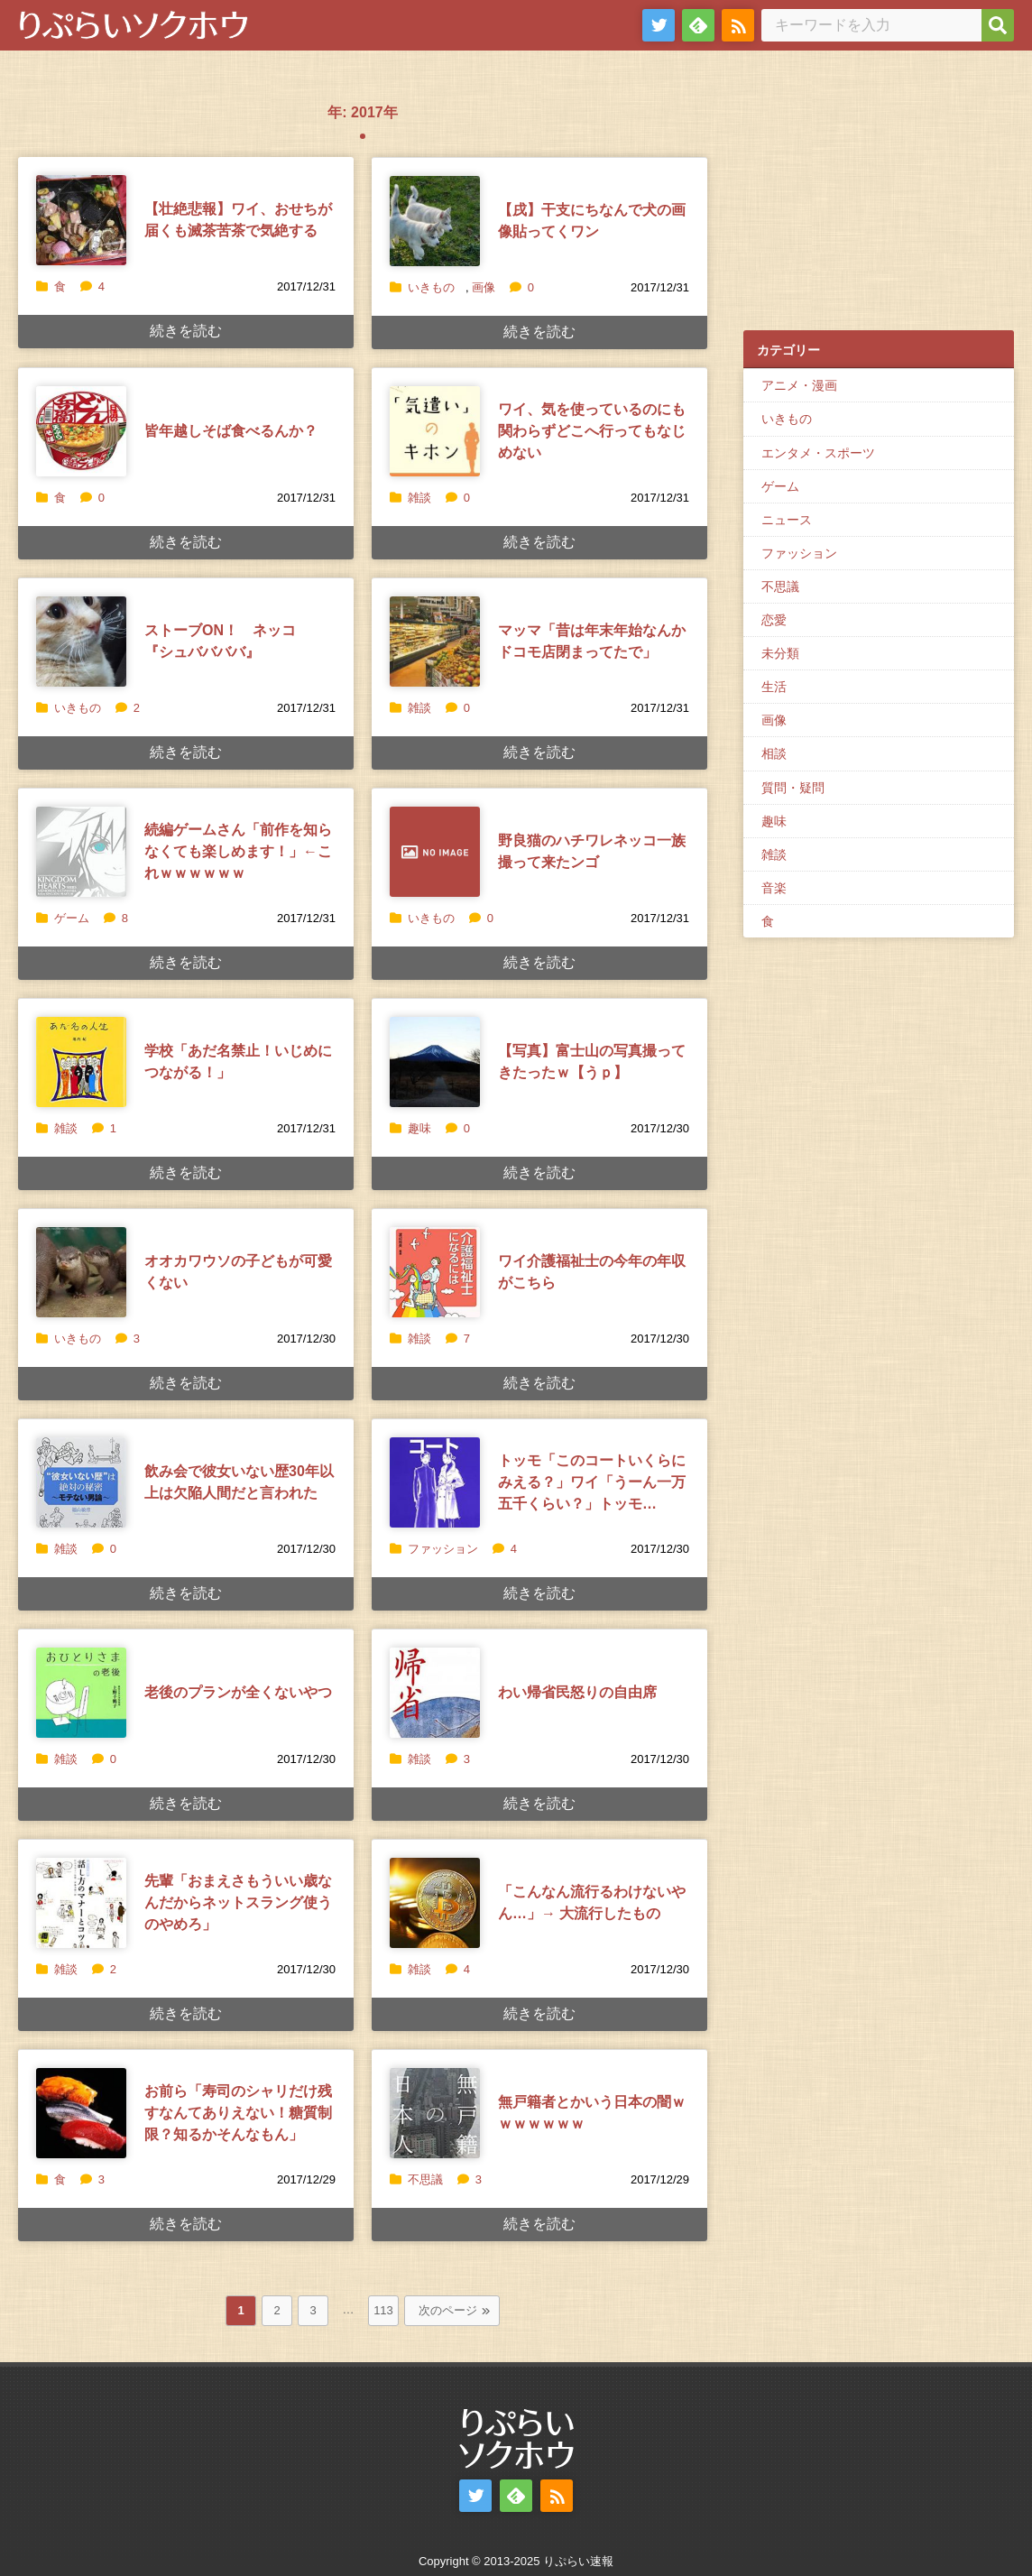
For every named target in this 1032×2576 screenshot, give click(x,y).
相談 (774, 753)
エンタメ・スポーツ (818, 453)
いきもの (431, 287)
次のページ (448, 2310)
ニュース (786, 519)
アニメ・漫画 (799, 385)
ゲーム (71, 918)
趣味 (419, 1128)
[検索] (997, 25)
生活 (774, 686)
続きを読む (186, 330)
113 (383, 2310)
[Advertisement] (878, 199)
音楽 (774, 888)
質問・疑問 (793, 787)
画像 (483, 287)
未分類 (780, 653)
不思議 (425, 2179)
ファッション (443, 1549)
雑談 (419, 497)
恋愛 (774, 620)
